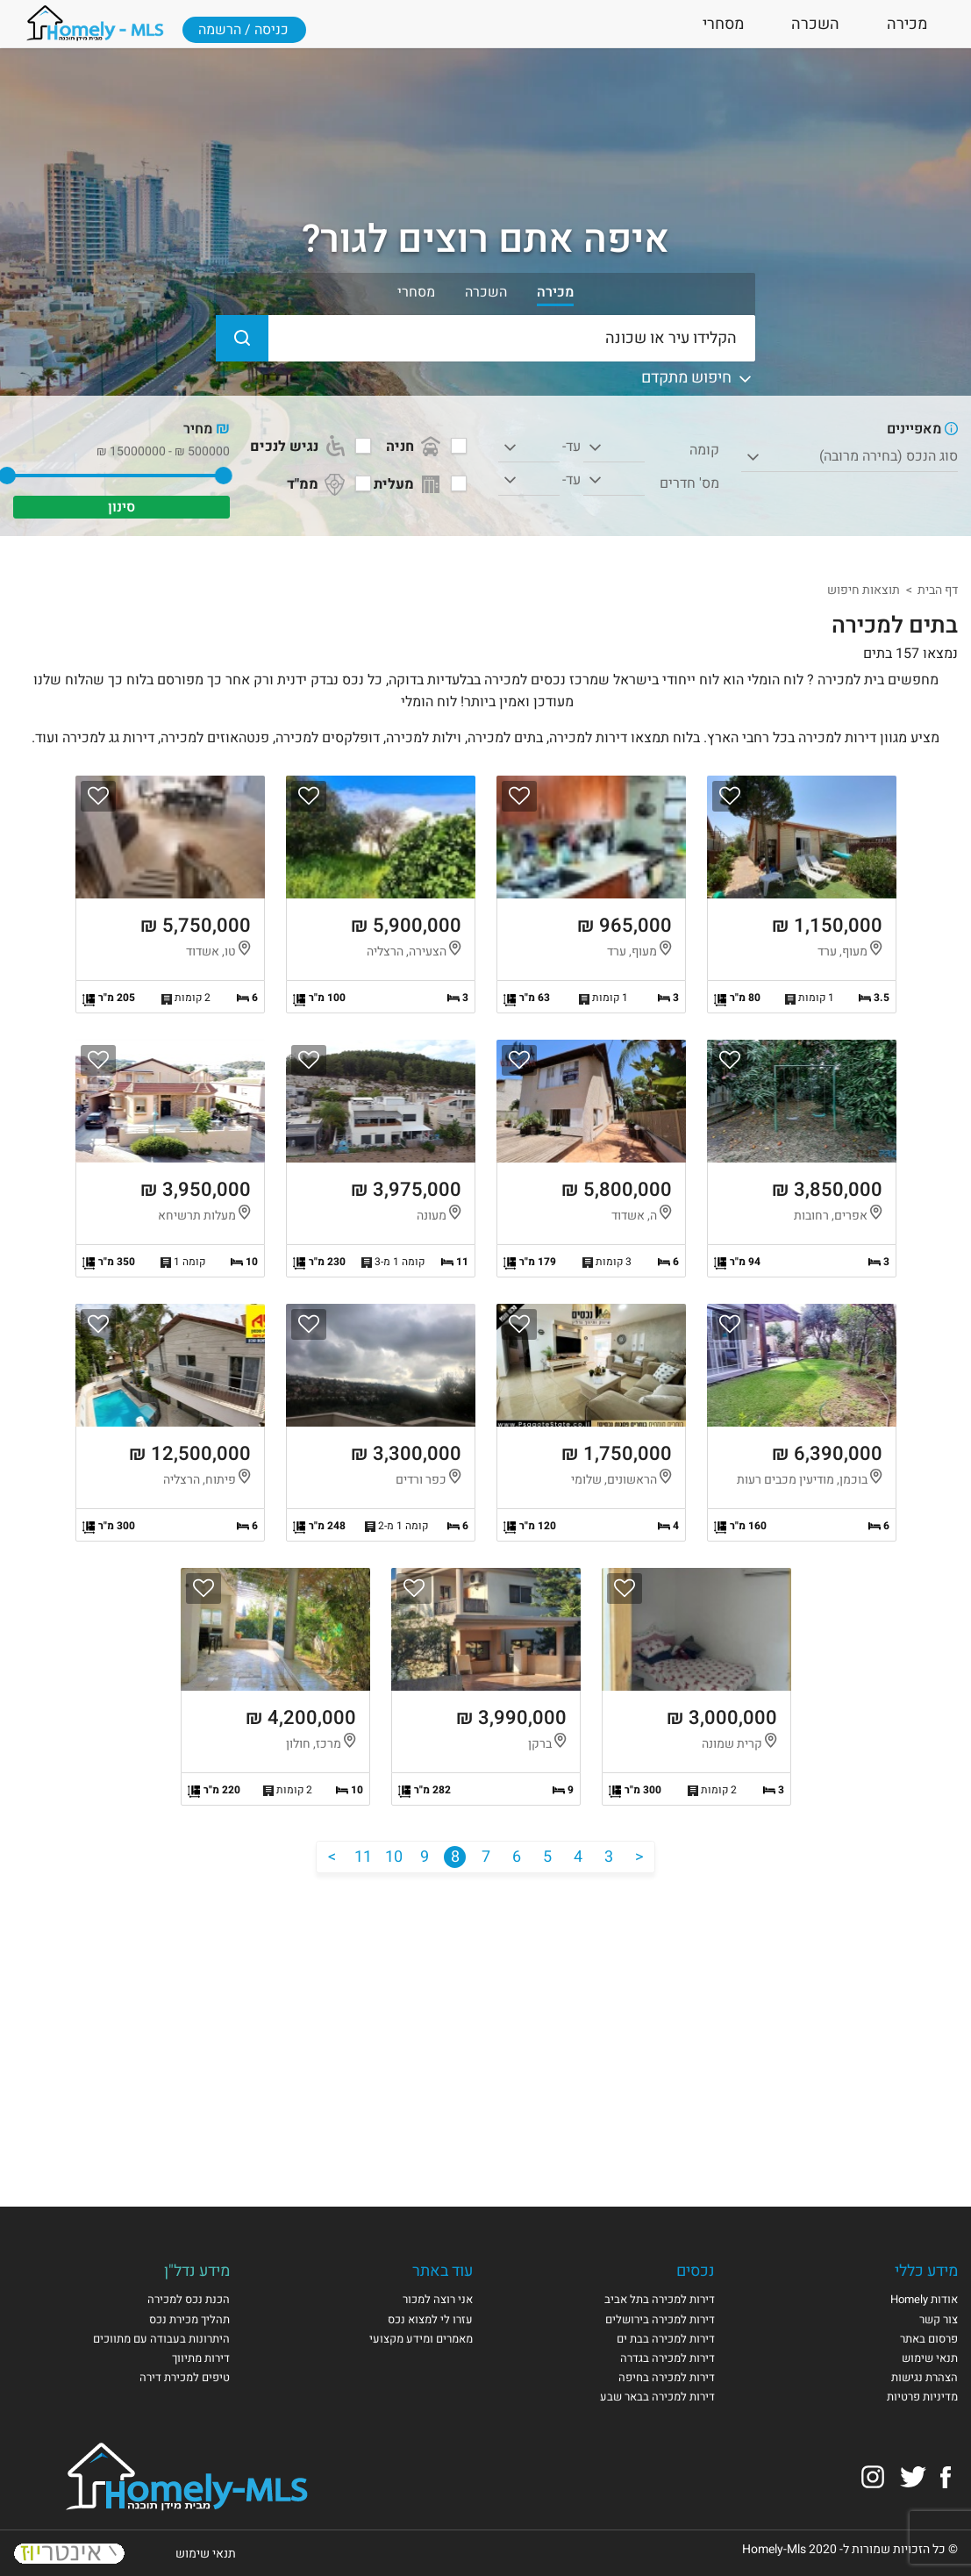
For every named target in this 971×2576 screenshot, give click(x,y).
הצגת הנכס (801, 894)
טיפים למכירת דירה (184, 2377)
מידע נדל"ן (197, 2271)
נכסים (695, 2271)
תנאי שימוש (930, 2358)
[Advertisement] (486, 2022)
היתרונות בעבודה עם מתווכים (161, 2338)
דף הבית (937, 590)
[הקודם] (639, 1857)
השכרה (815, 24)
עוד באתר (442, 2271)
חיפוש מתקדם (698, 378)
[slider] (223, 475)
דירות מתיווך (201, 2358)
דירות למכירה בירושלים (660, 2319)
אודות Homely (924, 2299)
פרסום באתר (929, 2338)
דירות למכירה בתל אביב (659, 2299)
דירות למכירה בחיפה (666, 2377)
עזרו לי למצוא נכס (430, 2319)
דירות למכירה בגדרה (667, 2358)
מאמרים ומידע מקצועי (421, 2338)
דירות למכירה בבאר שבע (657, 2396)
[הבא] (332, 1857)
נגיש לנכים (299, 446)
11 (363, 1857)
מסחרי (723, 24)
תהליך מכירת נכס (189, 2319)
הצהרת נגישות (924, 2377)
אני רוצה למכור (438, 2299)
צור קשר (938, 2319)
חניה (415, 446)
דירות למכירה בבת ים (666, 2338)
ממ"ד (317, 484)
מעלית (409, 484)
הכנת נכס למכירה (188, 2299)
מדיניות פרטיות (922, 2396)
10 (394, 1857)
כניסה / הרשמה (243, 29)
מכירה (907, 24)
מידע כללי (926, 2271)
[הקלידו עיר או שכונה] (486, 338)
